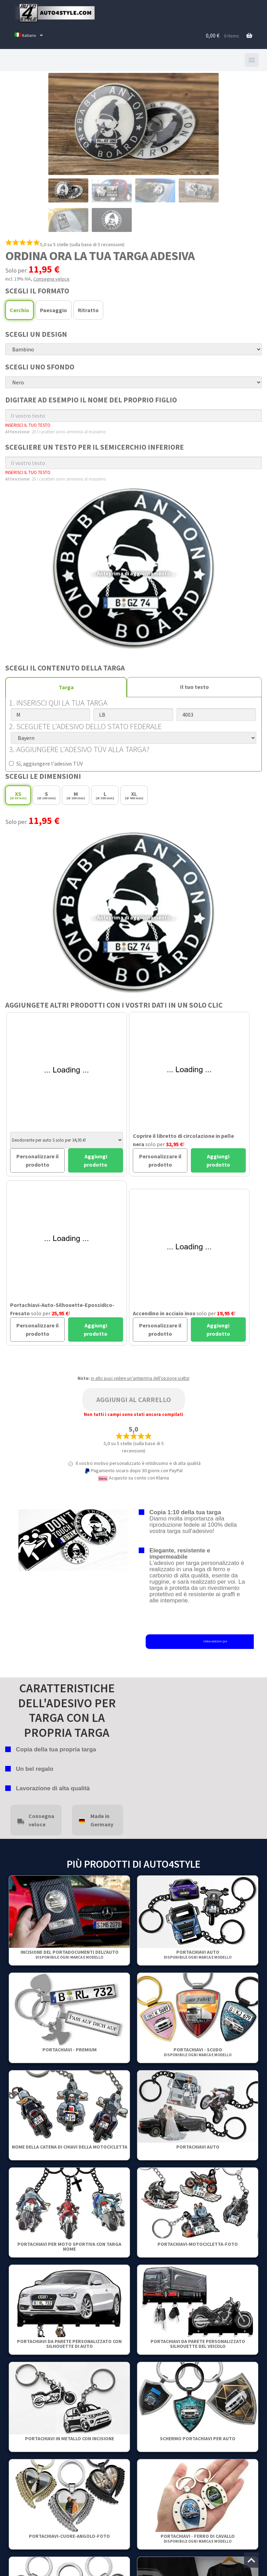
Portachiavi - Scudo (198, 2051)
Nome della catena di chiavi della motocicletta (69, 2147)
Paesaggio (53, 310)
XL (134, 795)
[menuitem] (28, 35)
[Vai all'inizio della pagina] (251, 2560)
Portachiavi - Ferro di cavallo (198, 2538)
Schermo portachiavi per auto (197, 2438)
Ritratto (88, 310)
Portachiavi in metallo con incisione (69, 2438)
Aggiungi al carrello (133, 1399)
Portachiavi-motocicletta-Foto (197, 2244)
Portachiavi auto (198, 1954)
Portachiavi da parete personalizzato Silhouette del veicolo (198, 2343)
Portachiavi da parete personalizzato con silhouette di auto (69, 2343)
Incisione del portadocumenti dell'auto (70, 1954)
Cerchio (19, 310)
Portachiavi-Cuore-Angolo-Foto (69, 2536)
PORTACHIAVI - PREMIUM (69, 2049)
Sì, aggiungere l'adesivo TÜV (46, 763)
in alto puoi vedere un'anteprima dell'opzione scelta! (140, 1378)
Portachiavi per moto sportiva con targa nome (69, 2246)
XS (18, 795)
